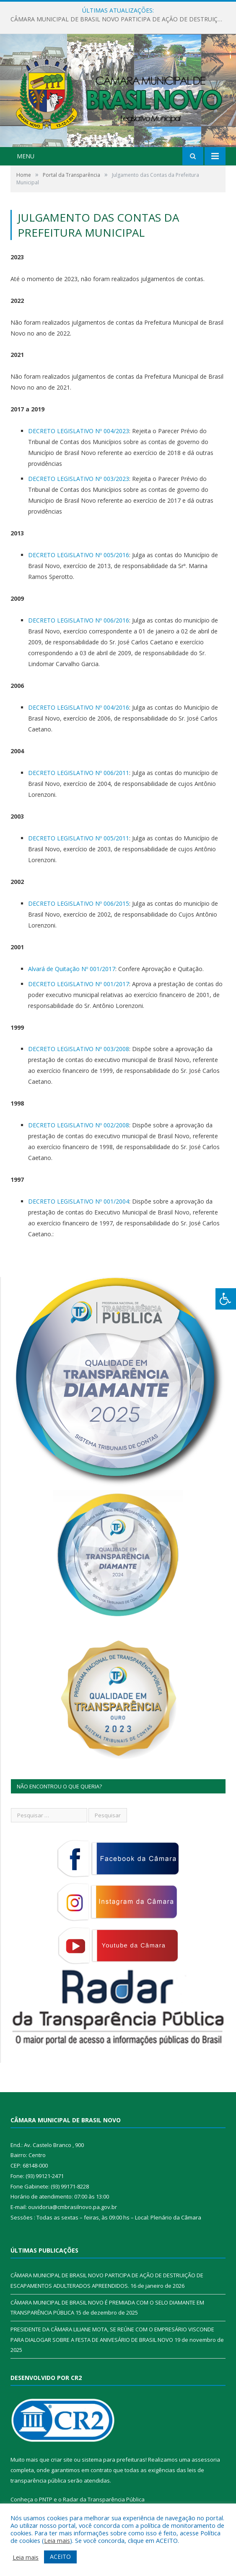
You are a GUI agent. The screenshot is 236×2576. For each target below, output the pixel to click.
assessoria (206, 2459)
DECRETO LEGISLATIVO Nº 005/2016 (78, 555)
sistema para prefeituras (113, 2459)
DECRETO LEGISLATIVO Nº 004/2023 (78, 431)
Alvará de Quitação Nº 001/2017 (71, 969)
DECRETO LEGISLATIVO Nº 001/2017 (78, 984)
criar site (62, 2459)
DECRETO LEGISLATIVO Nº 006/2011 (78, 773)
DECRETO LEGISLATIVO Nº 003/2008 (78, 1049)
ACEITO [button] (60, 2556)
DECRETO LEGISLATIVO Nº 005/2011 (78, 838)
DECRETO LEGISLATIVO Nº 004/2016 (78, 707)
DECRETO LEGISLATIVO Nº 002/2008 (78, 1125)
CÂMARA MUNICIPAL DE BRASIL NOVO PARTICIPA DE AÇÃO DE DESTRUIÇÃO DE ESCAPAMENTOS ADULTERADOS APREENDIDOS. (120, 19)
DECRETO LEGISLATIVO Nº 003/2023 (78, 479)
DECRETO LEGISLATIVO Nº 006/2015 (78, 903)
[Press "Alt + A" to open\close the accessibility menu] (225, 1299)
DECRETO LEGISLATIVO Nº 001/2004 (78, 1201)
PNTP (45, 2499)
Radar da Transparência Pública (104, 2499)
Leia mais (57, 2540)
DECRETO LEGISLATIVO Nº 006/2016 (78, 620)
